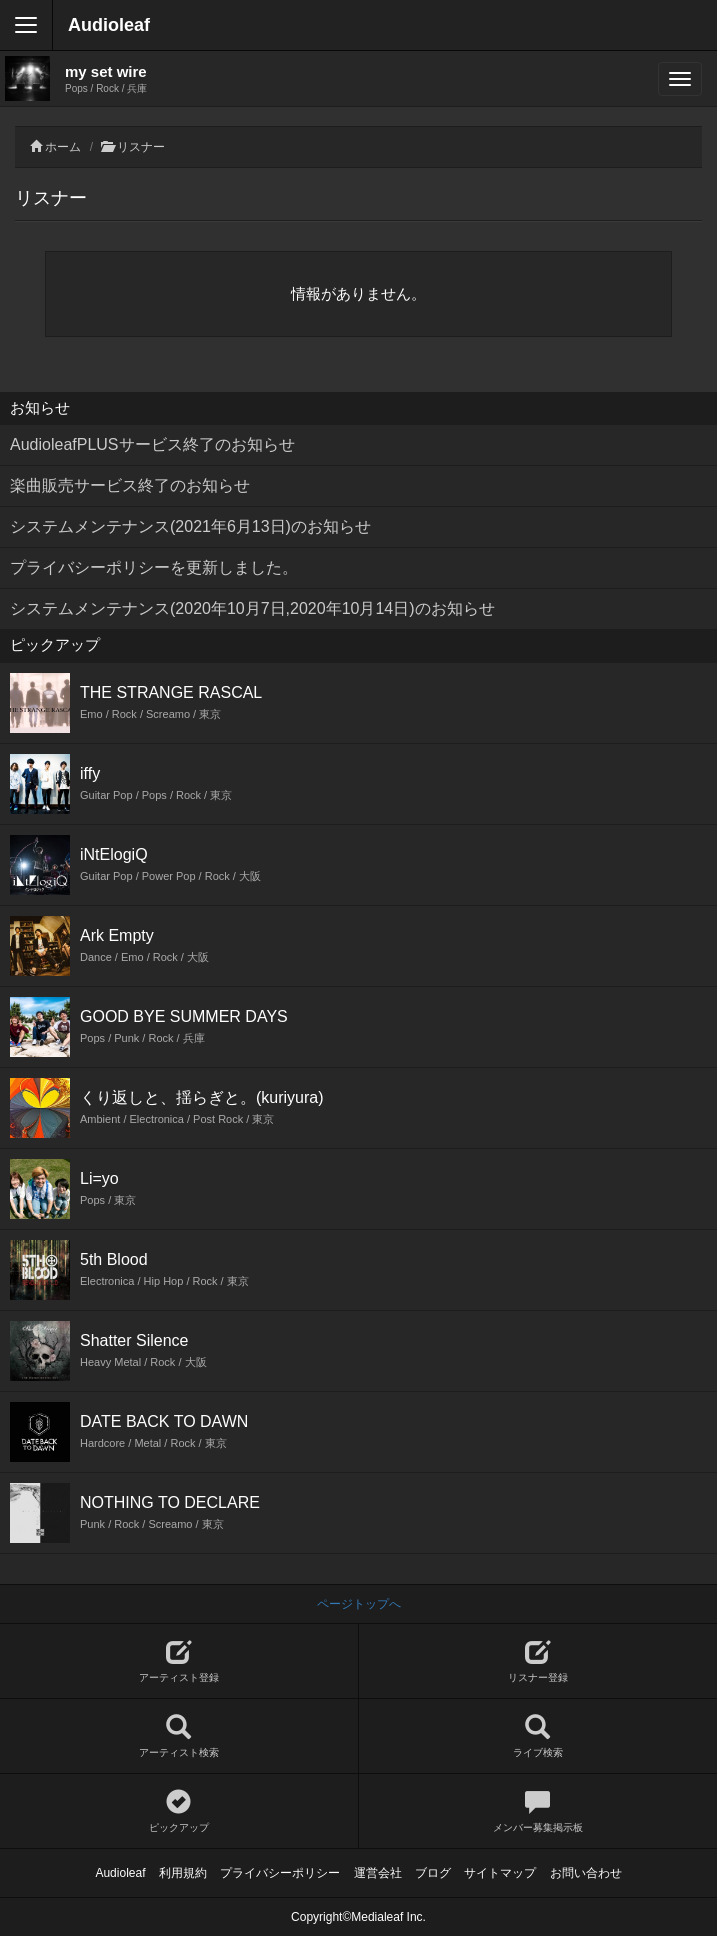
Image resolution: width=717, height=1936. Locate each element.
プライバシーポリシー (280, 1873)
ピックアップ (179, 1811)
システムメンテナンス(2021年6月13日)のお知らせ (190, 526)
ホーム (63, 147)
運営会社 (378, 1873)
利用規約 (183, 1873)
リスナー (141, 147)
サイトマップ (500, 1873)
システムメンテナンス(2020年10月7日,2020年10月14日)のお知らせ (252, 608)
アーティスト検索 (179, 1736)
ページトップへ (359, 1604)
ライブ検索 (538, 1736)
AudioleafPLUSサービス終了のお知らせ (152, 444)
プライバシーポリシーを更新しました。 (154, 567)
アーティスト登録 (179, 1661)
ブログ (433, 1873)
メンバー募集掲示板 (538, 1811)
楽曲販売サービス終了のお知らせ (130, 485)
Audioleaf (109, 25)
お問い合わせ (586, 1873)
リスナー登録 (538, 1661)
